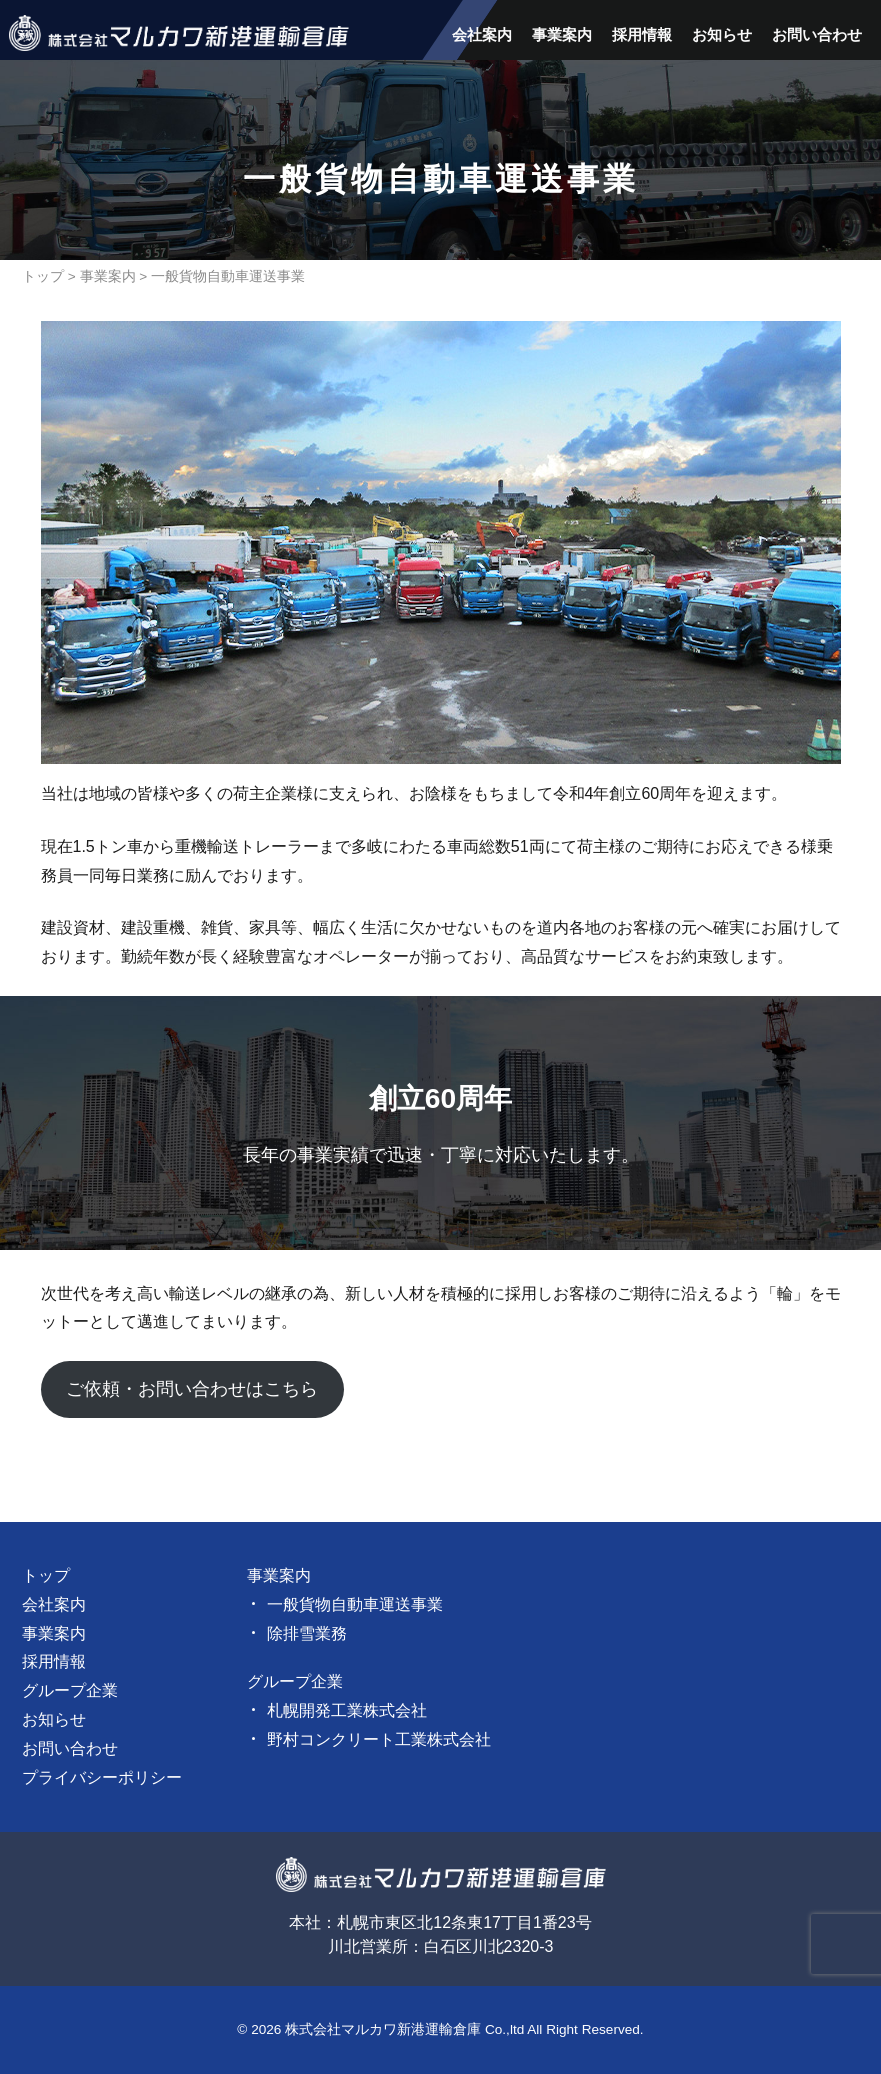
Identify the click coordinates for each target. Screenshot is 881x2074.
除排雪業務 (307, 1633)
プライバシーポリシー (102, 1777)
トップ (43, 276)
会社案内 (482, 34)
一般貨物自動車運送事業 (355, 1604)
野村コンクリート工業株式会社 (379, 1739)
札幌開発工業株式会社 (347, 1710)
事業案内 (562, 34)
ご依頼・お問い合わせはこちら (192, 1389)
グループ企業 (70, 1690)
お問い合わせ (817, 34)
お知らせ (722, 34)
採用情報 (642, 34)
